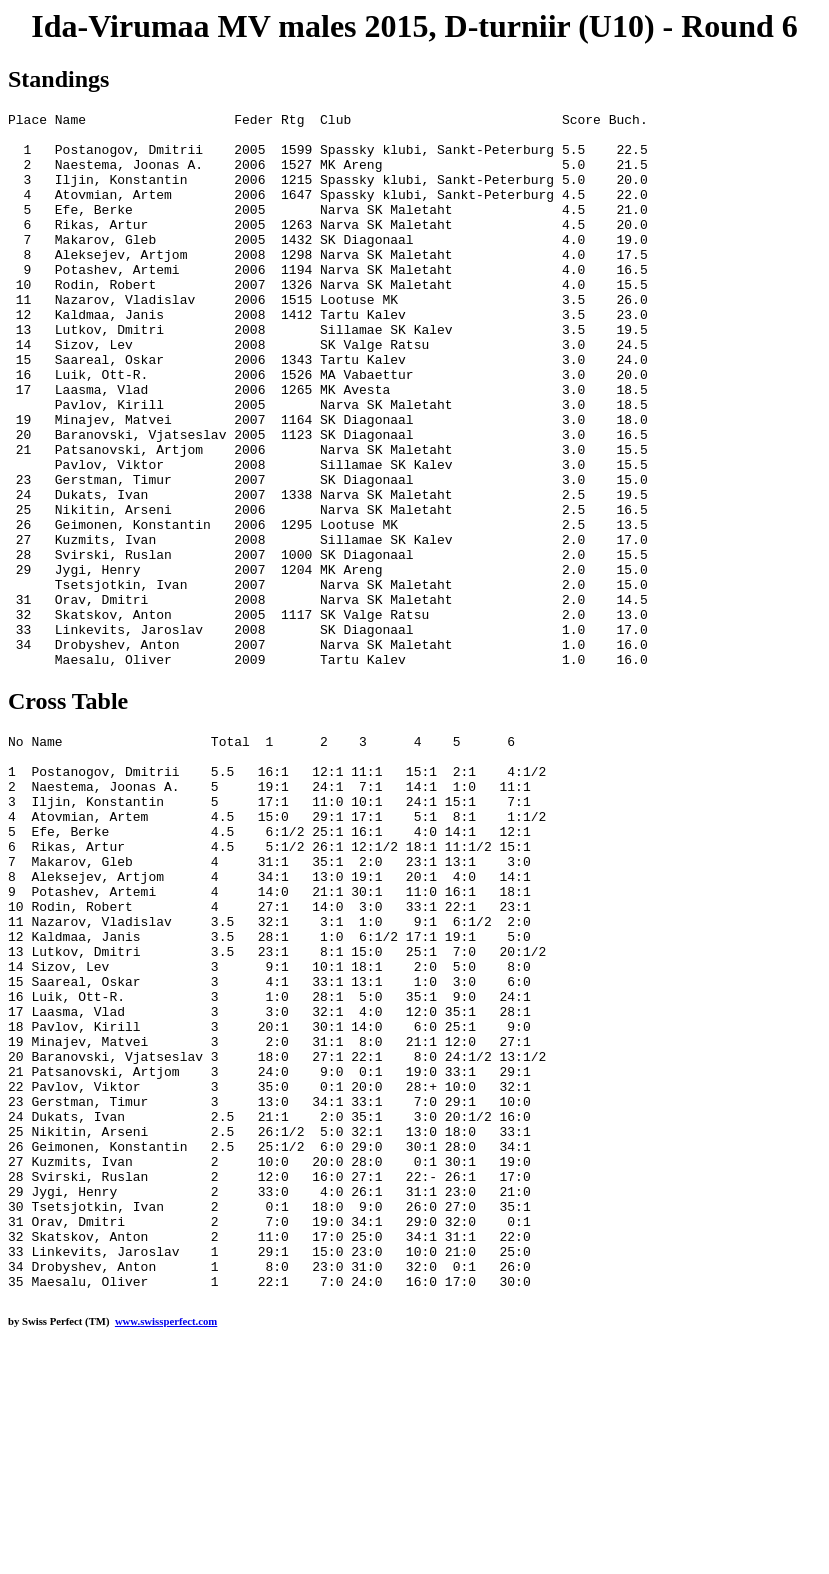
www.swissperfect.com (166, 1543)
